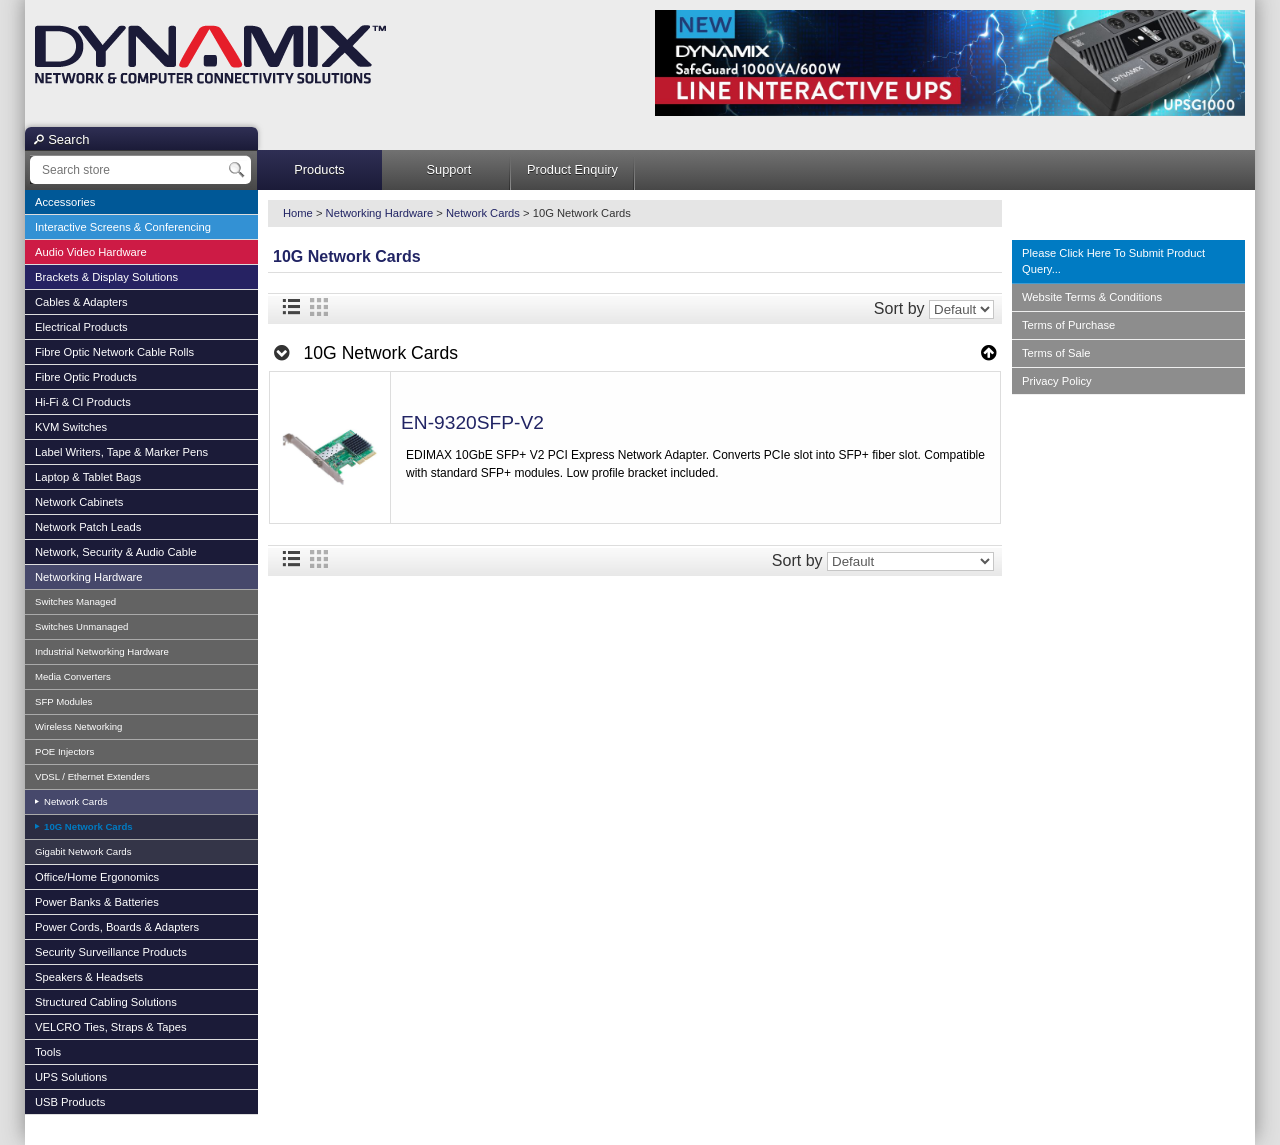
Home (298, 213)
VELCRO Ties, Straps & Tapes (111, 1027)
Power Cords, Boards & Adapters (117, 927)
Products (319, 169)
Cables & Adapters (81, 302)
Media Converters (73, 676)
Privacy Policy (1057, 381)
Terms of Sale (1056, 353)
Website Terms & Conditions (1092, 297)
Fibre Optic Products (86, 377)
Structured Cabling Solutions (106, 1002)
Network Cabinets (79, 502)
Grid (319, 307)
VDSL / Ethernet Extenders (92, 776)
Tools (48, 1052)
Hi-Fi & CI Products (83, 402)
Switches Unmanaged (81, 626)
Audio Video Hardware (91, 252)
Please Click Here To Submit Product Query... (1113, 261)
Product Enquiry (572, 169)
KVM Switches (71, 427)
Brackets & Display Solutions (106, 277)
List (291, 307)
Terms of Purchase (1068, 325)
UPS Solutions (71, 1077)
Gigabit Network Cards (83, 851)
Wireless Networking (78, 726)
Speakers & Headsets (89, 977)
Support (449, 169)
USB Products (70, 1102)
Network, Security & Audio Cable (116, 552)
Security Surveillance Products (111, 952)
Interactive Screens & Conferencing (123, 227)
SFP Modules (63, 701)
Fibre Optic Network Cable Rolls (114, 352)
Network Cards (74, 801)
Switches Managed (75, 601)
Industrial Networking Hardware (102, 651)
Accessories (65, 202)
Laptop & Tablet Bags (88, 477)
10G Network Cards (86, 826)
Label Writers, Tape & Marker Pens (121, 452)
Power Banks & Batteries (97, 902)
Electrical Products (81, 327)
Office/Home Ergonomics (97, 877)
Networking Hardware (89, 577)
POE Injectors (64, 751)
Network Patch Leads (88, 527)
